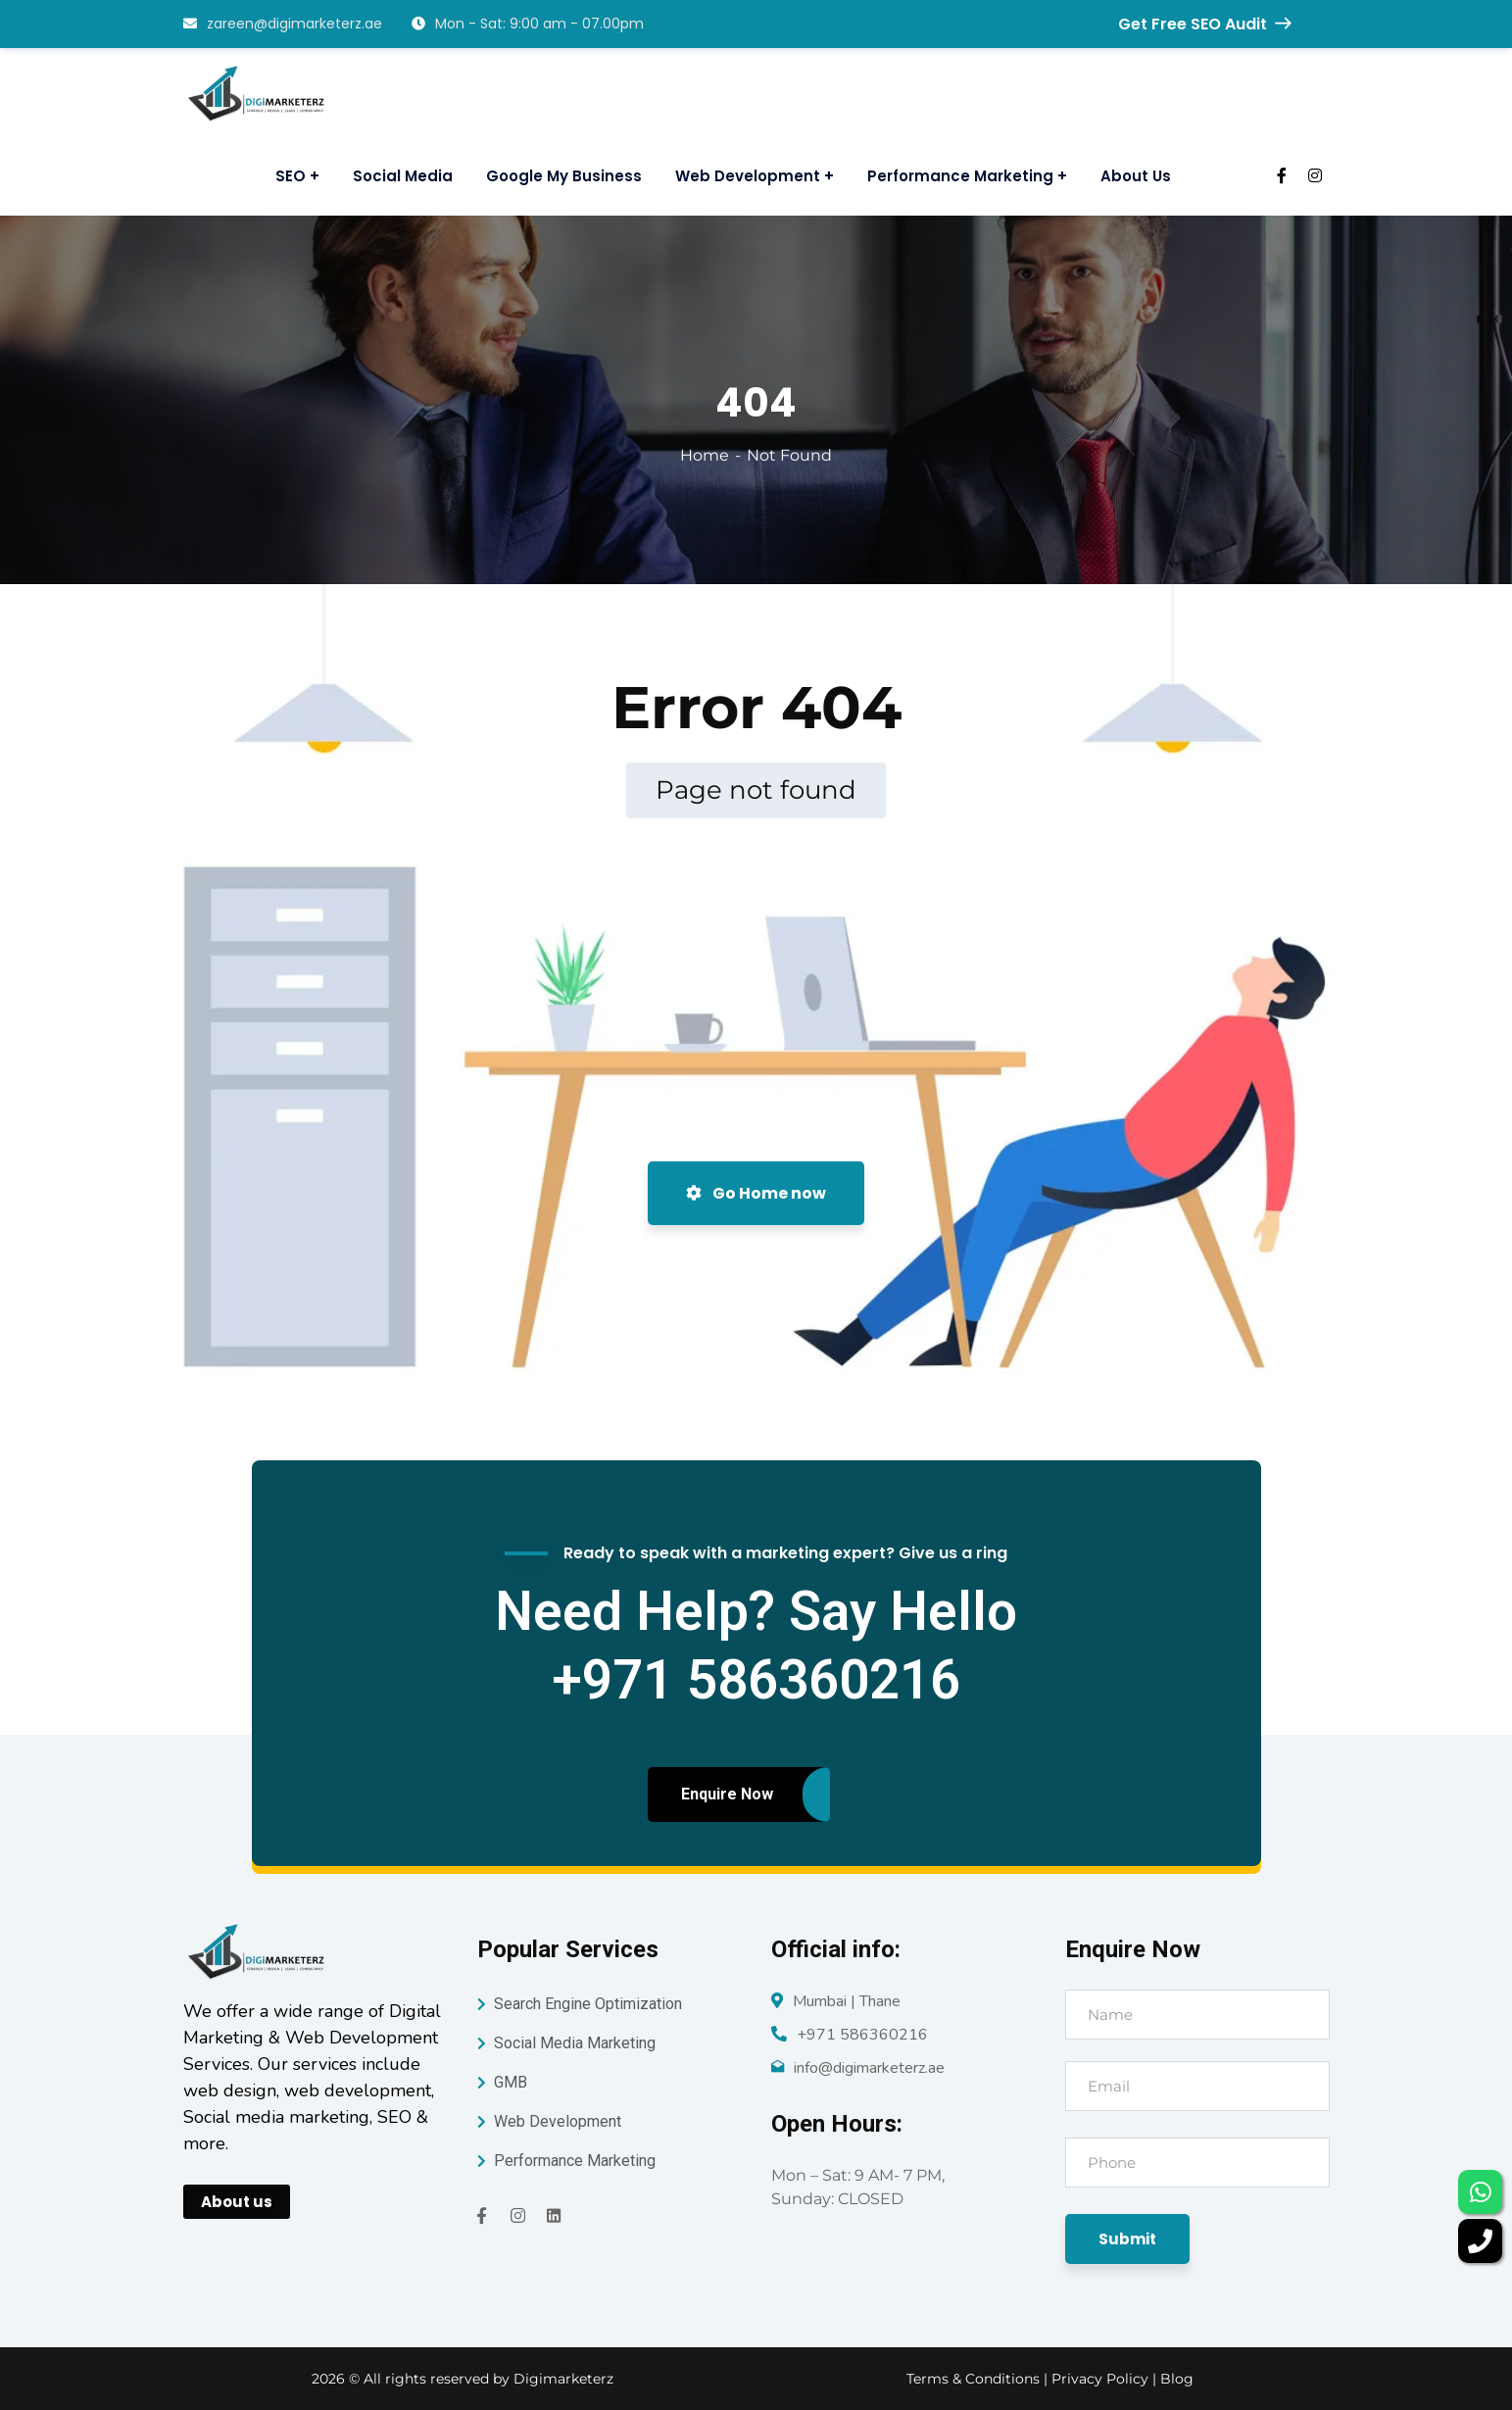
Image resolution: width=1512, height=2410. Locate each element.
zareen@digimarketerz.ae (282, 23)
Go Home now (756, 1193)
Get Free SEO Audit (1204, 24)
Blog (1177, 2378)
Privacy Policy (1101, 2378)
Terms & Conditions (973, 2378)
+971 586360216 (862, 2034)
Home (704, 455)
